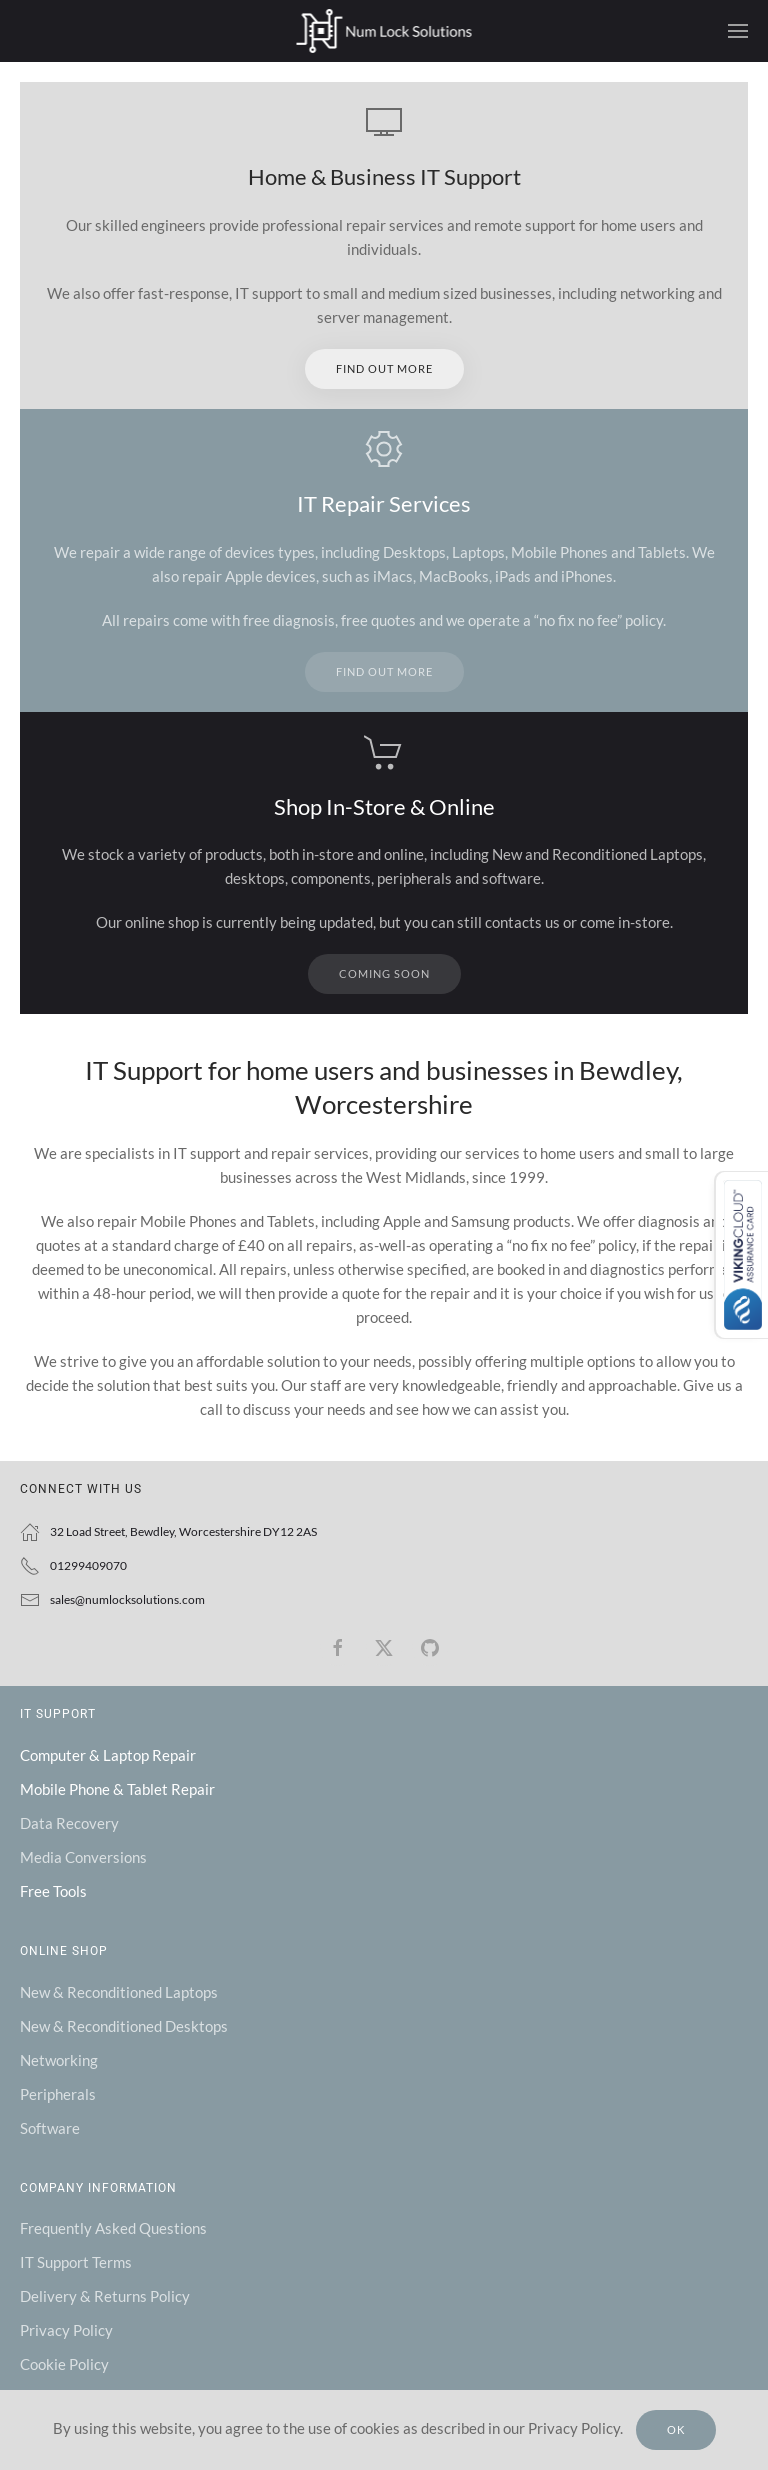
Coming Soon (384, 973)
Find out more (384, 368)
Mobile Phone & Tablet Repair (117, 1789)
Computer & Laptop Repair (108, 1755)
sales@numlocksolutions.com (127, 1599)
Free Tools (53, 1891)
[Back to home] (384, 31)
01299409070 (88, 1565)
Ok (676, 2429)
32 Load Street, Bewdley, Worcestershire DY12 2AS (183, 1531)
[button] (738, 31)
